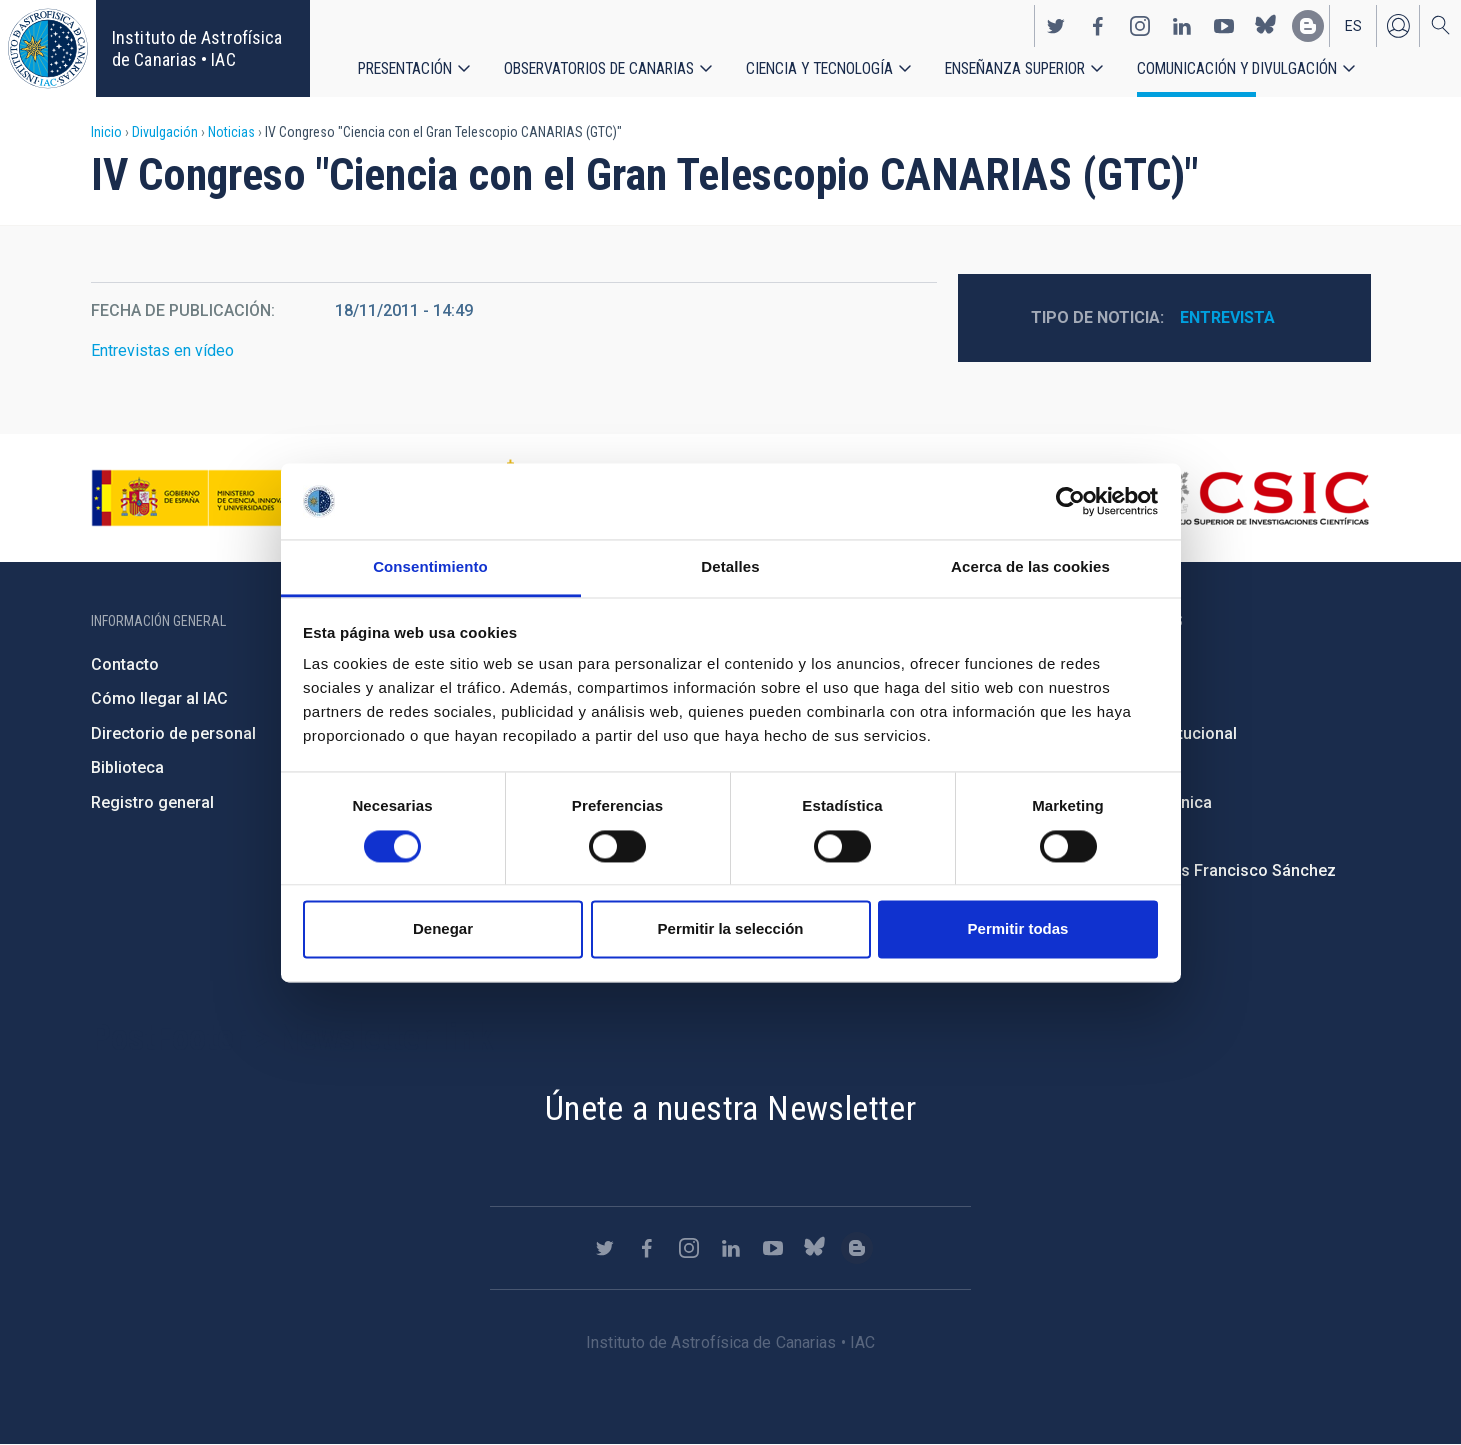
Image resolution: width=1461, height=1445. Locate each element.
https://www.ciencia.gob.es (202, 498)
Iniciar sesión (1398, 26)
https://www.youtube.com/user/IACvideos (1224, 26)
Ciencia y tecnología (821, 69)
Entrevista (1227, 317)
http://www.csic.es (1260, 498)
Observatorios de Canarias (600, 69)
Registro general (152, 802)
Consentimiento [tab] (430, 567)
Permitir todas (1018, 929)
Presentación (405, 69)
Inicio (106, 132)
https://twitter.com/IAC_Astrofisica (1056, 26)
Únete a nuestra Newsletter (730, 1108)
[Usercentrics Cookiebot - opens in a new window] (1070, 501)
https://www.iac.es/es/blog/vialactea (1308, 26)
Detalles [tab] (730, 567)
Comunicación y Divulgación (1240, 69)
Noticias (231, 132)
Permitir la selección (731, 929)
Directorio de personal (173, 733)
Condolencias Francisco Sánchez (1212, 870)
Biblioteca (127, 767)
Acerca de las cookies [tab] (1030, 567)
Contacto (125, 664)
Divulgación (165, 132)
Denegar (443, 929)
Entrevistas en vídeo (162, 350)
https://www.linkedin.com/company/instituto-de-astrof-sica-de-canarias (1182, 26)
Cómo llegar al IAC (159, 698)
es (1353, 26)
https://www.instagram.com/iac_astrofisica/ (1140, 26)
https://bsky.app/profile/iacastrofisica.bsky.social (1266, 26)
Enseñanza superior (1017, 69)
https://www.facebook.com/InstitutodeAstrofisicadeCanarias (1098, 26)
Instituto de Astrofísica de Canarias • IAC (197, 48)
